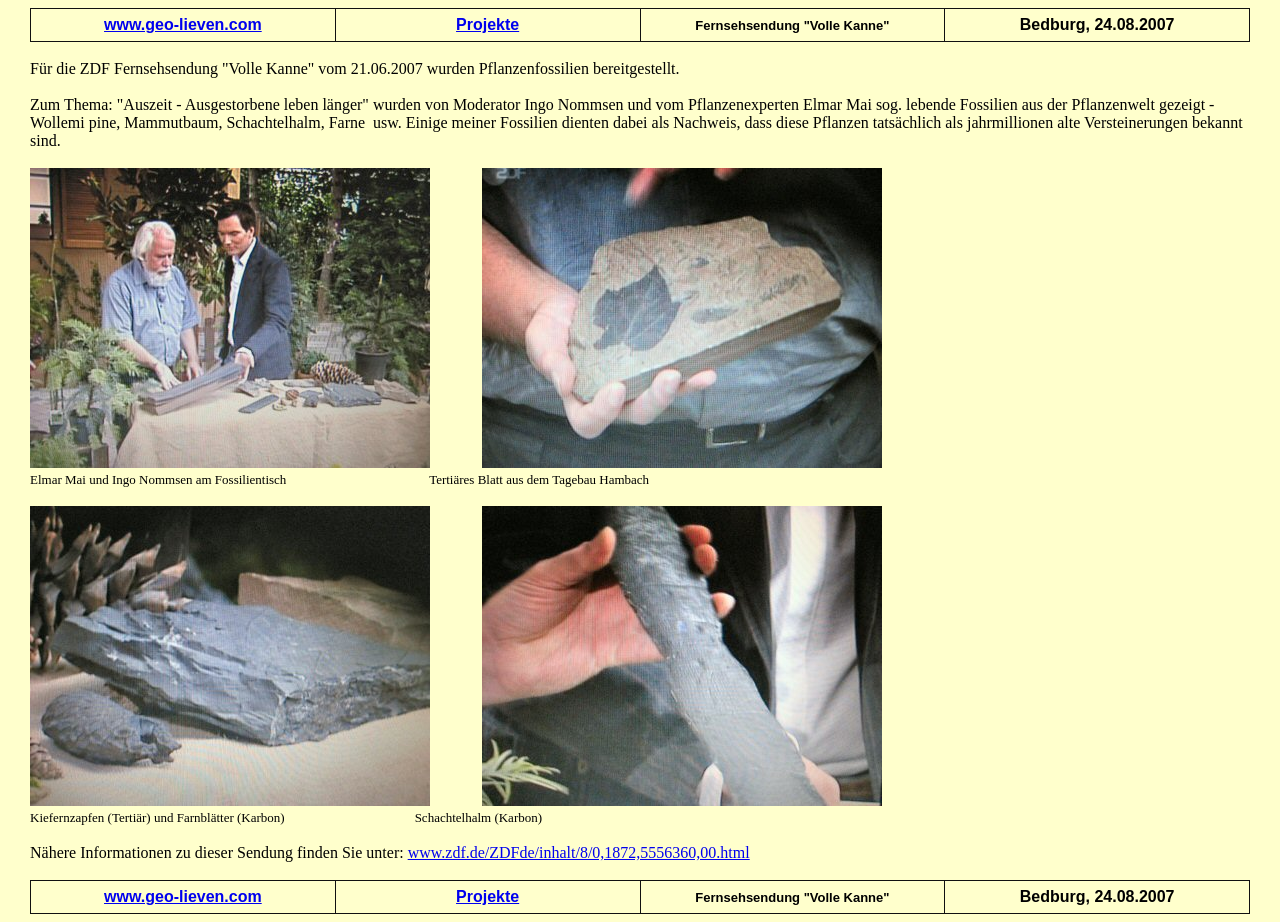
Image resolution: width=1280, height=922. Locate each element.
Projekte (487, 24)
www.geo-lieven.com (183, 24)
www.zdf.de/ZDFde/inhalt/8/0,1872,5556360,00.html (579, 852)
